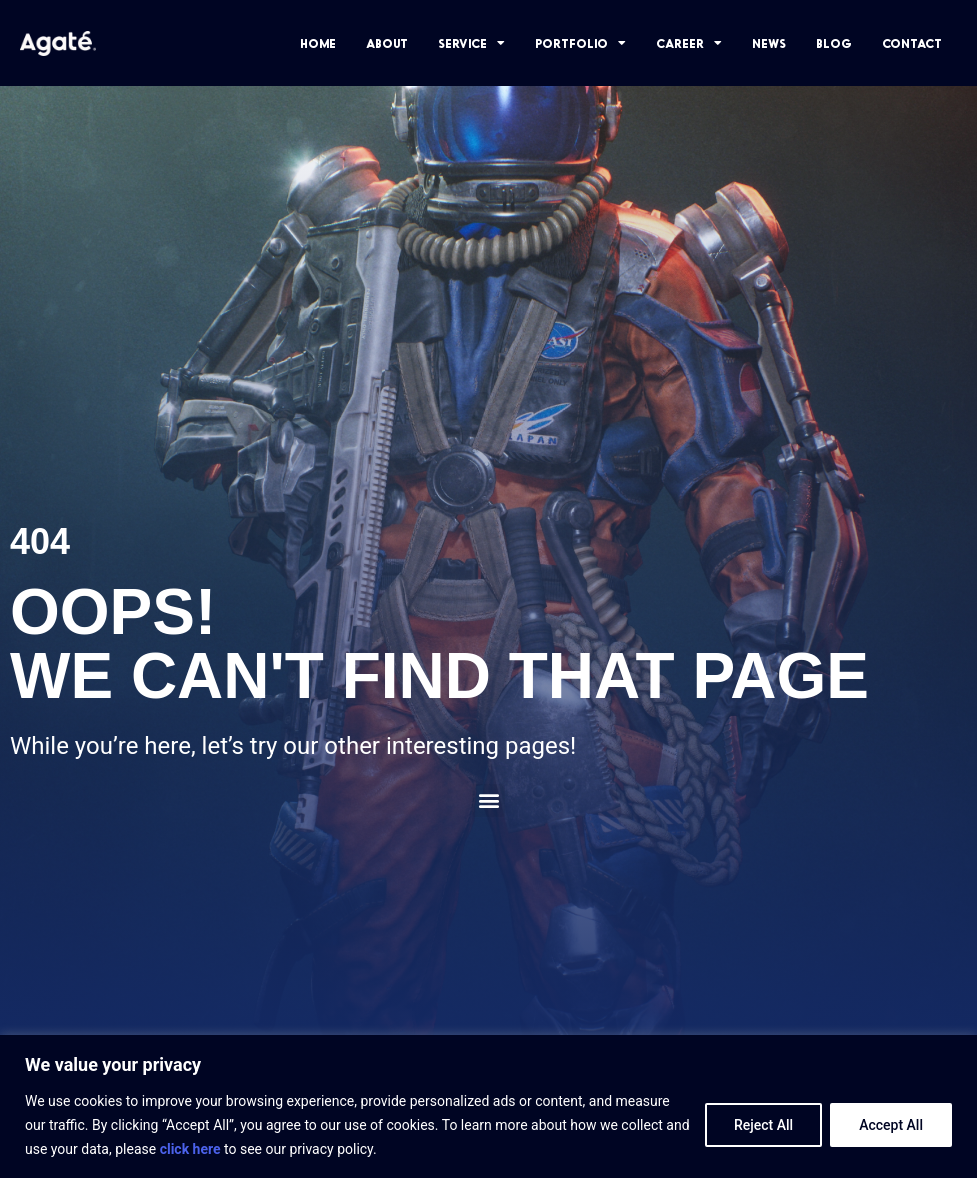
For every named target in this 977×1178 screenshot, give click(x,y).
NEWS (769, 43)
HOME (318, 43)
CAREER (689, 43)
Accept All (891, 1125)
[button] (488, 800)
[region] (488, 1106)
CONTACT (912, 43)
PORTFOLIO (580, 43)
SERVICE (471, 43)
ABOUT (387, 43)
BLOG (834, 43)
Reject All (763, 1125)
